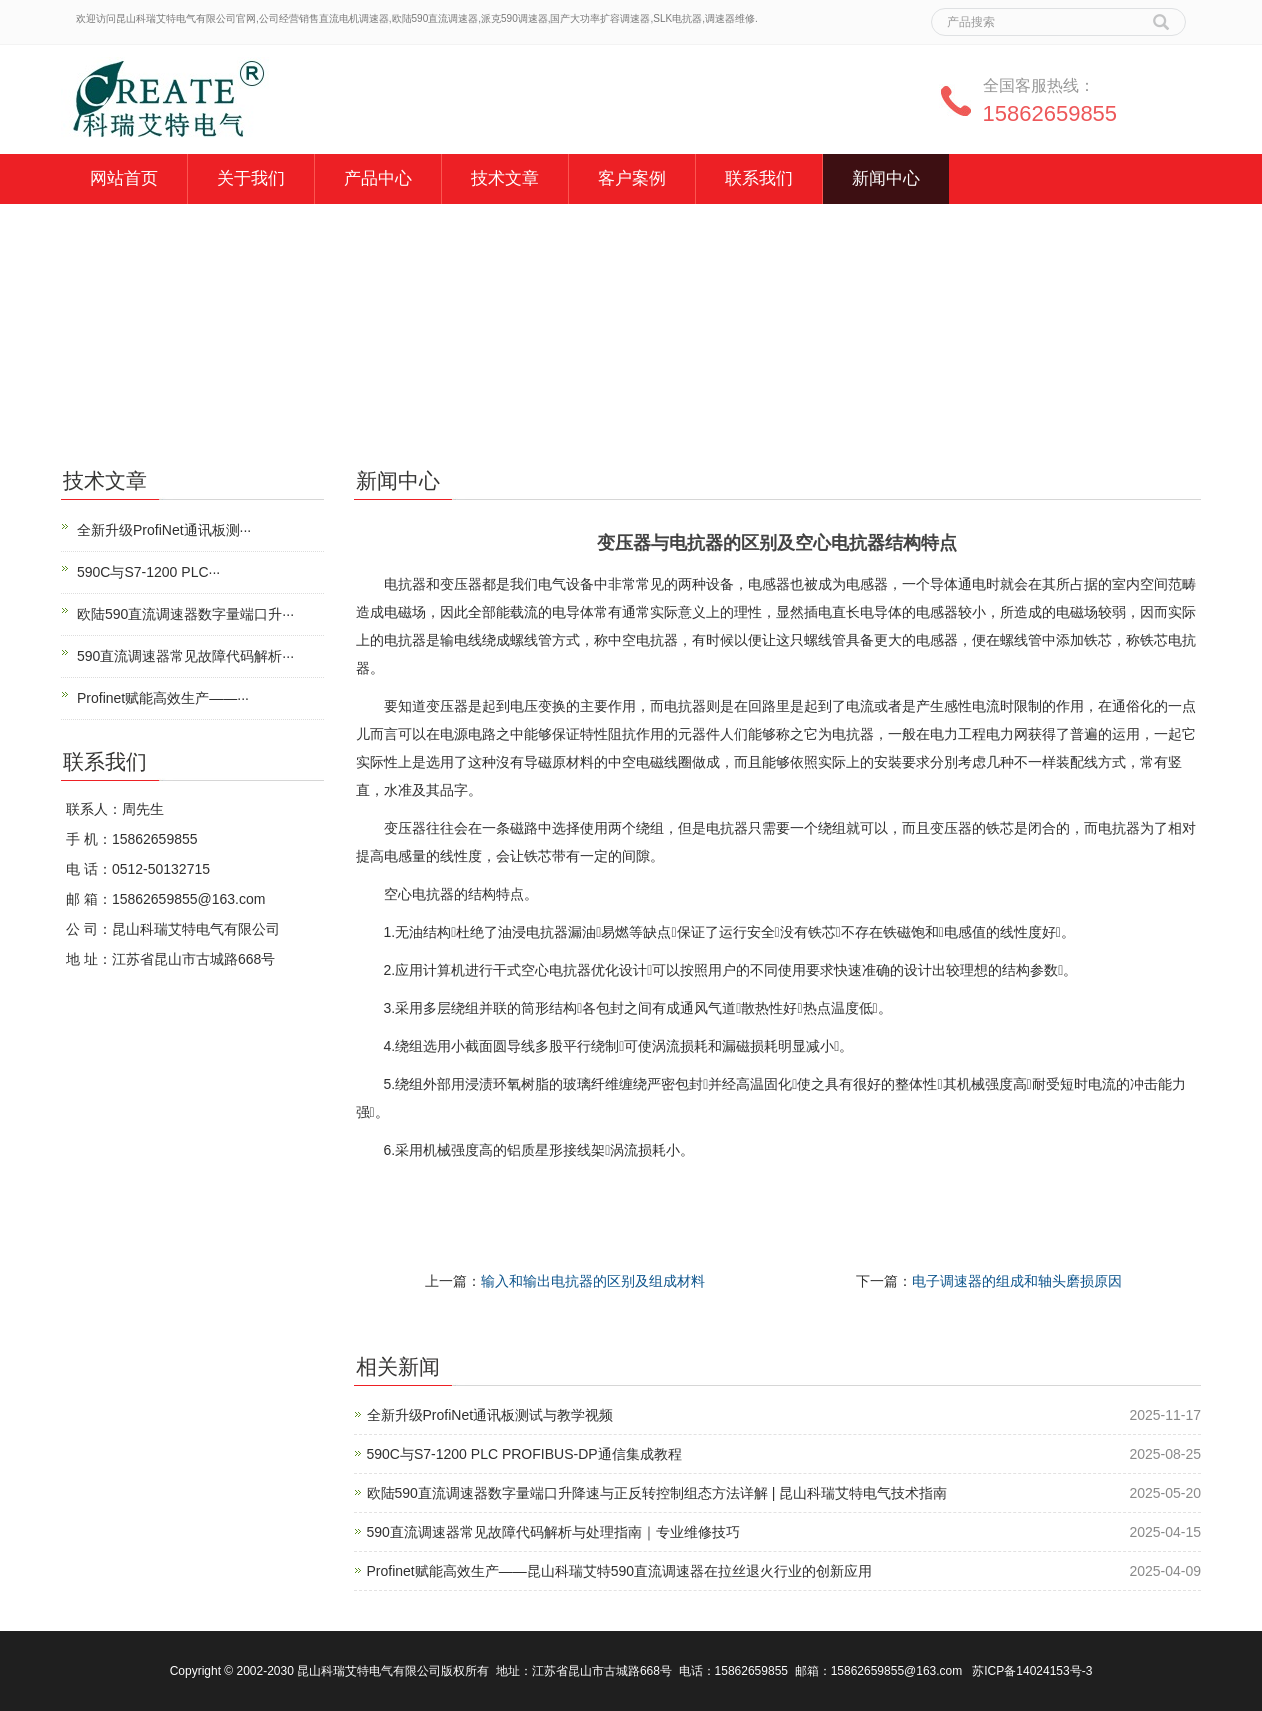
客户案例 (632, 178)
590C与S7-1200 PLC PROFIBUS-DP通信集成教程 (524, 1454)
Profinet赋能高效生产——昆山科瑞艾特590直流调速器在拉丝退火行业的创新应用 (620, 1571)
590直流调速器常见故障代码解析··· (185, 656)
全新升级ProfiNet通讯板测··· (164, 530)
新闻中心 (886, 178)
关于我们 (251, 178)
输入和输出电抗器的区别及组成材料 (593, 1281)
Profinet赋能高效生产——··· (163, 698)
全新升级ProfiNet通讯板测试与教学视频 (490, 1415)
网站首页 (124, 178)
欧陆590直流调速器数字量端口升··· (185, 614)
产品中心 (378, 178)
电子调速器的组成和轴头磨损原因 (1017, 1281)
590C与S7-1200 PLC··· (148, 572)
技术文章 (505, 178)
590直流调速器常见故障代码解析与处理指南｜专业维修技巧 (553, 1532)
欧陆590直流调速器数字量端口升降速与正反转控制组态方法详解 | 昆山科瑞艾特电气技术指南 (657, 1493)
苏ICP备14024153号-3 (1032, 1671)
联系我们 (759, 178)
